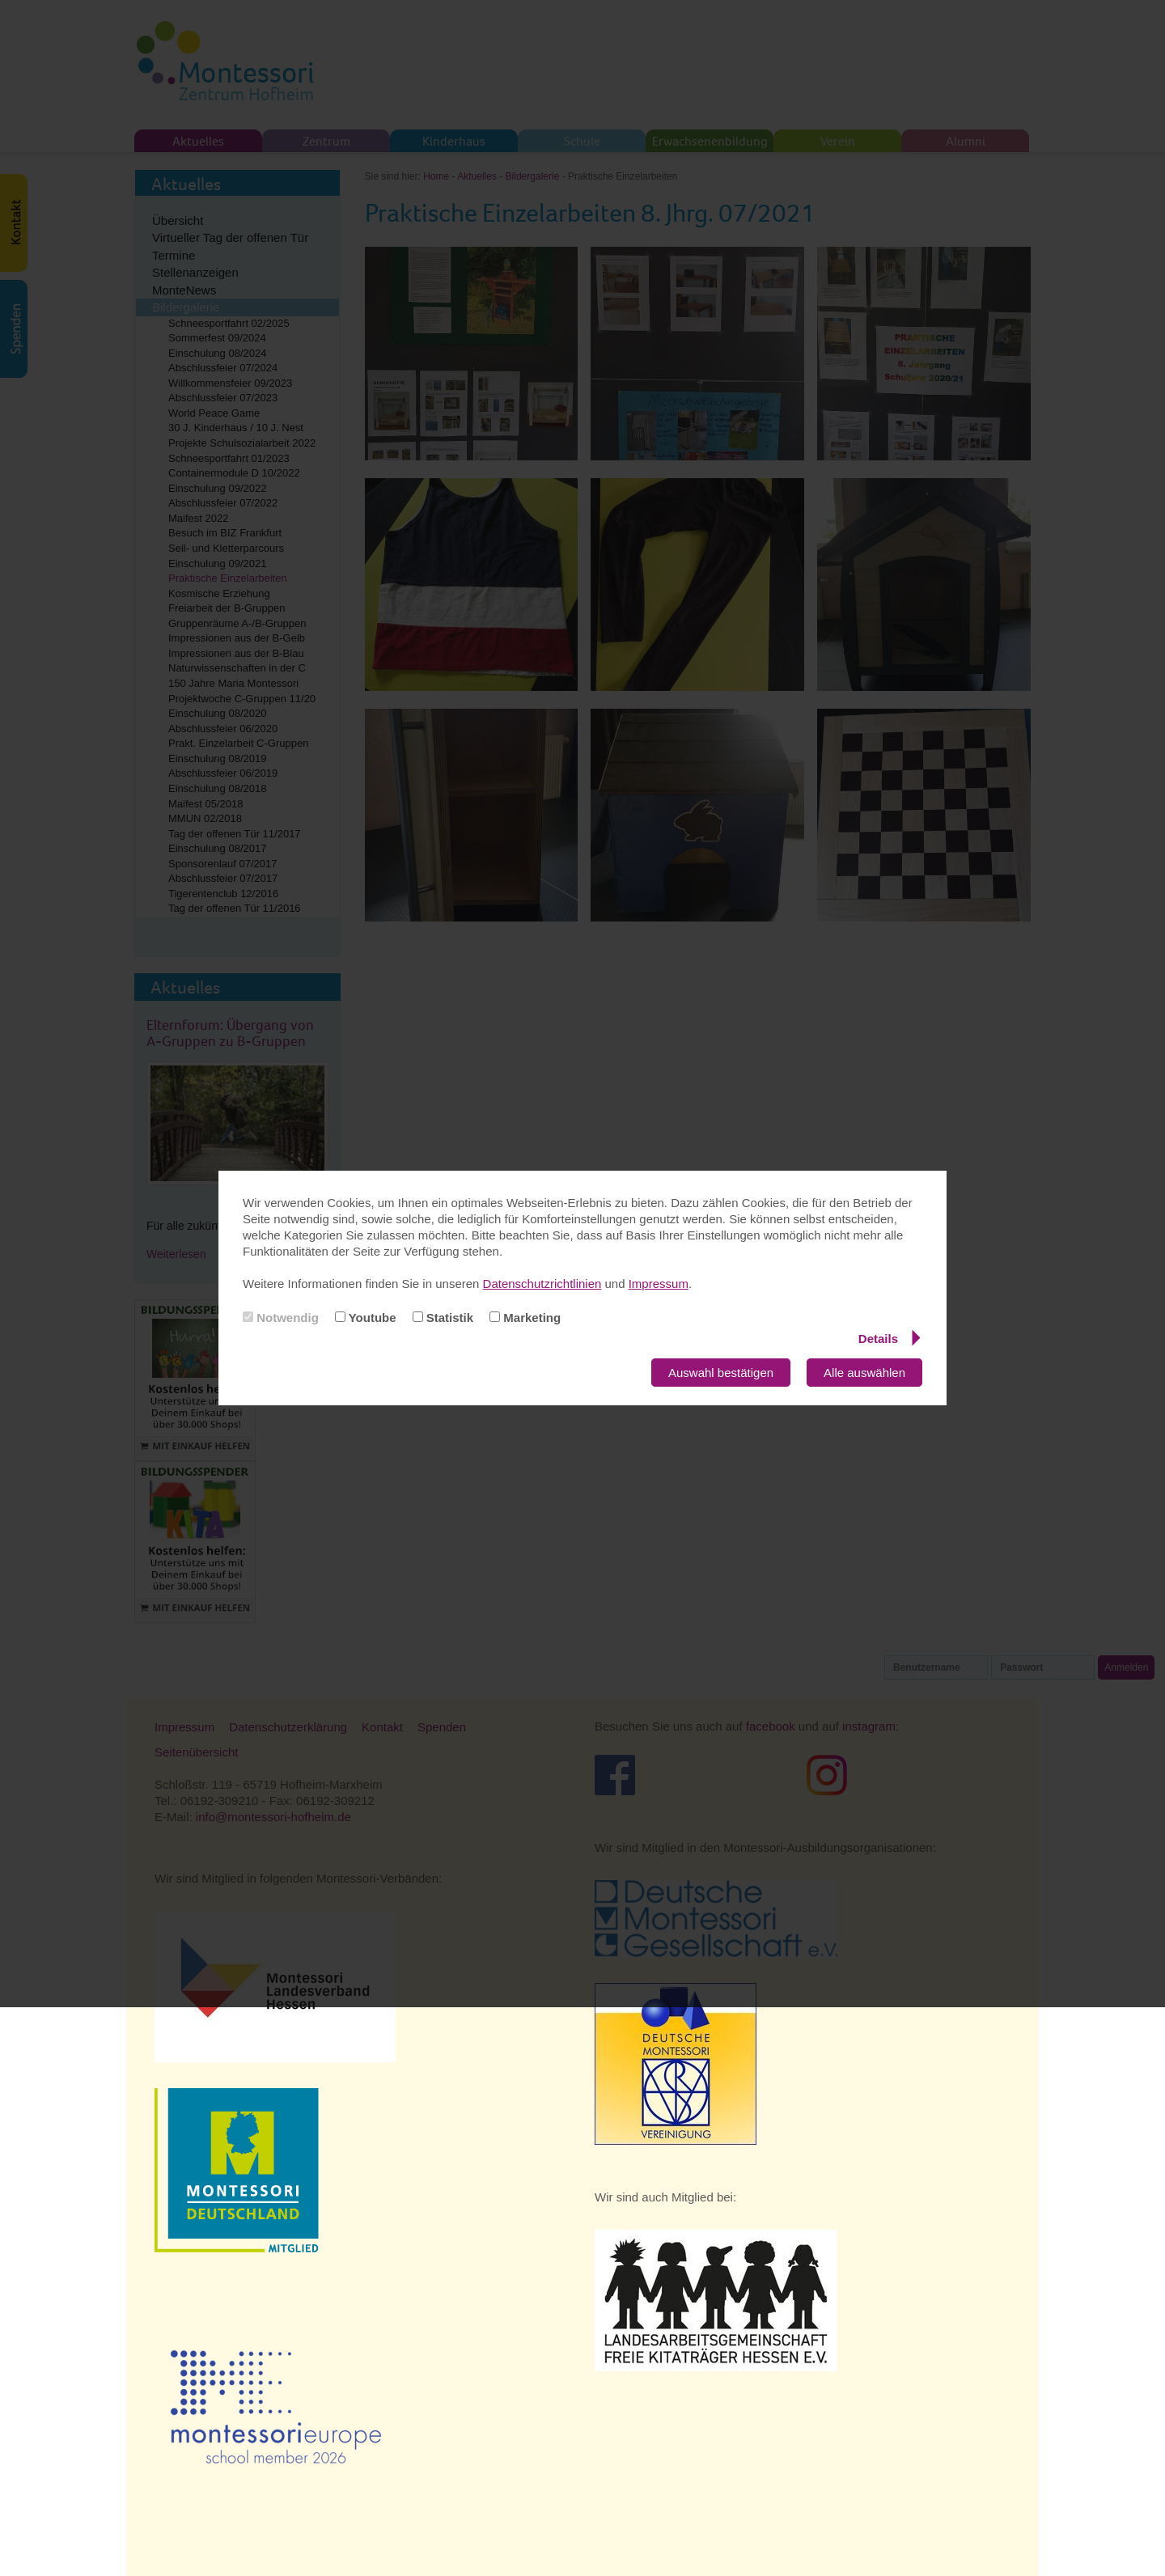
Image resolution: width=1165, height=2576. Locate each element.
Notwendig (281, 1317)
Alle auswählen (864, 1372)
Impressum (658, 1283)
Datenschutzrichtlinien (542, 1283)
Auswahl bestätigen (720, 1372)
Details (889, 1338)
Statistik (443, 1317)
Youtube (365, 1317)
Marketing (525, 1317)
